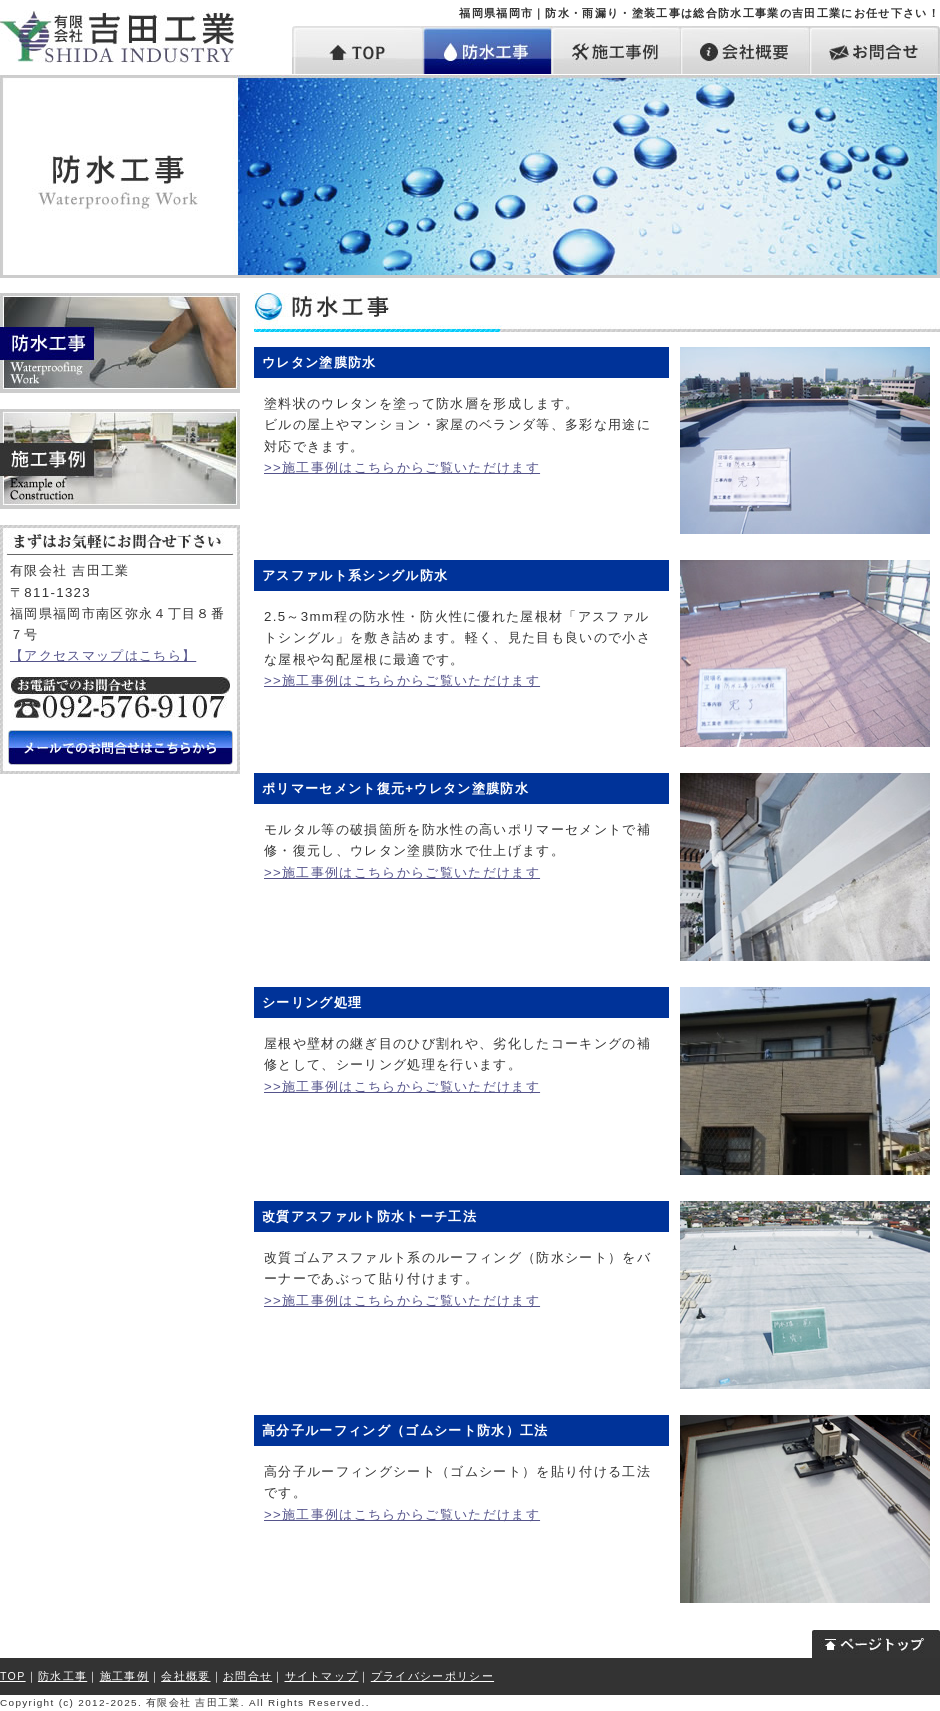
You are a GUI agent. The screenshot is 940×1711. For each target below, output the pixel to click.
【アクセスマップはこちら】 (103, 655)
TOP (13, 1676)
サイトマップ (322, 1676)
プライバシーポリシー (432, 1676)
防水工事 (487, 50)
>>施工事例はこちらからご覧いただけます (402, 467)
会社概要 (745, 50)
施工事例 (616, 50)
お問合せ (875, 50)
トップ (357, 50)
